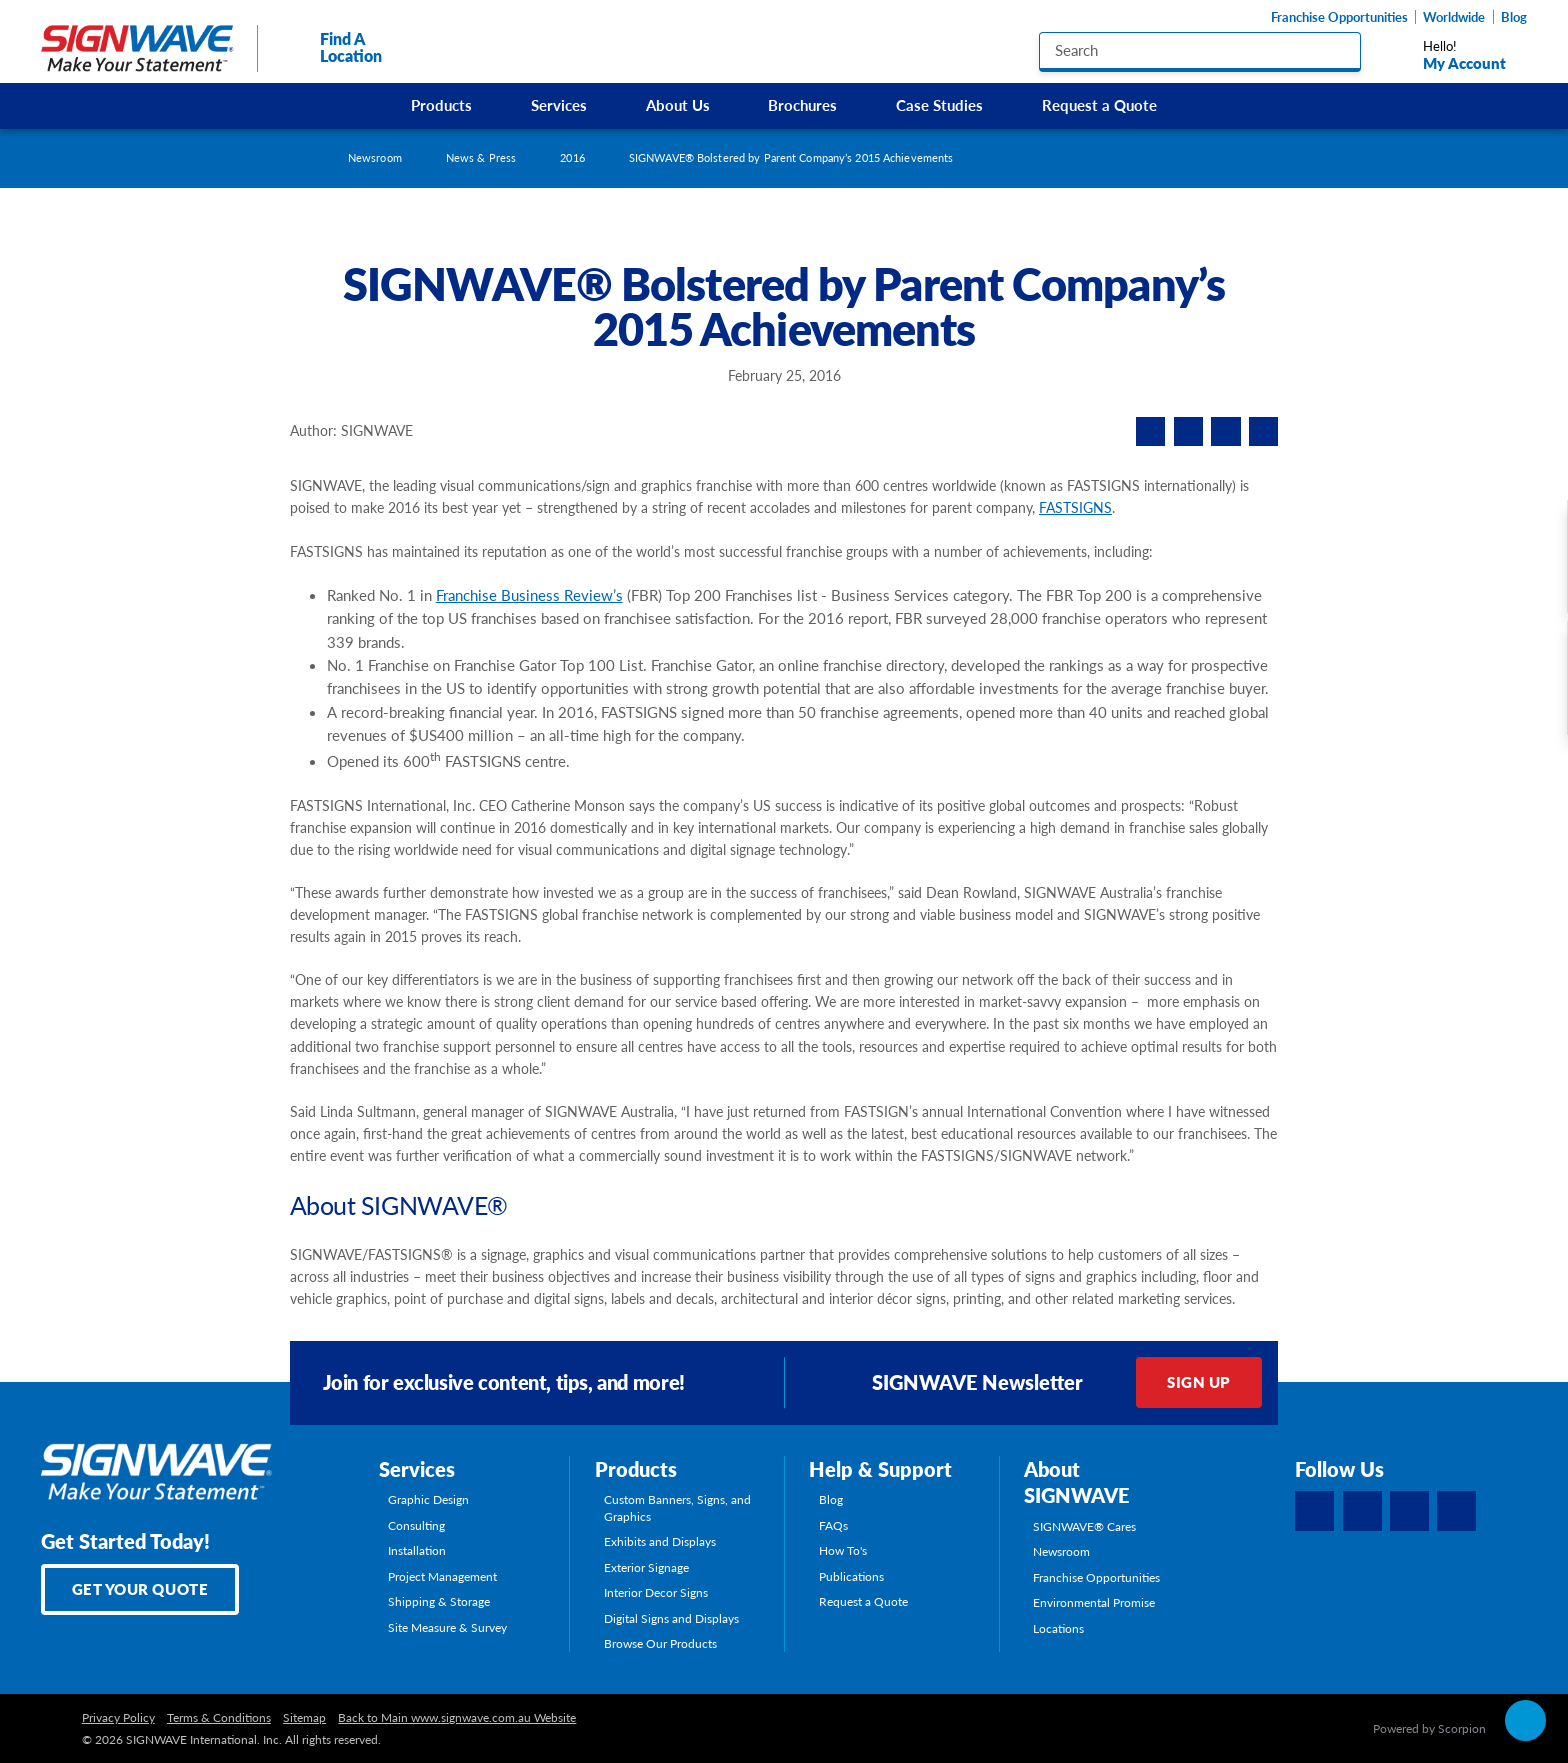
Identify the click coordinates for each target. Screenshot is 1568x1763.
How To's (843, 1550)
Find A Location (331, 48)
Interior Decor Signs (656, 1592)
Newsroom (375, 157)
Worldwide (1454, 17)
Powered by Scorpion (1429, 1728)
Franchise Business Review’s (529, 595)
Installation (417, 1550)
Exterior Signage (646, 1567)
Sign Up (1199, 1382)
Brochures (802, 105)
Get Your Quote (140, 1589)
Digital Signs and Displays (671, 1618)
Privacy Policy (118, 1717)
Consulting (416, 1525)
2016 (572, 157)
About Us (678, 105)
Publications (851, 1576)
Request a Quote (1099, 105)
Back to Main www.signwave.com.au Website (457, 1717)
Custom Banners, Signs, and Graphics (677, 1507)
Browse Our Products (660, 1643)
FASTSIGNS (1075, 507)
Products (441, 105)
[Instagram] (1409, 1510)
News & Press (481, 157)
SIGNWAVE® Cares (1084, 1526)
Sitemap (304, 1717)
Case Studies (939, 105)
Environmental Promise (1094, 1602)
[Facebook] (1314, 1510)
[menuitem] (442, 106)
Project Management (442, 1576)
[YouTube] (1456, 1510)
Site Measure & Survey (447, 1627)
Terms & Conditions (219, 1717)
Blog (1514, 17)
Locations (1058, 1628)
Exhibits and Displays (660, 1541)
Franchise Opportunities (1339, 17)
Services (559, 105)
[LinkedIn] (1362, 1510)
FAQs (833, 1525)
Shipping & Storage (439, 1601)
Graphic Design (428, 1499)
